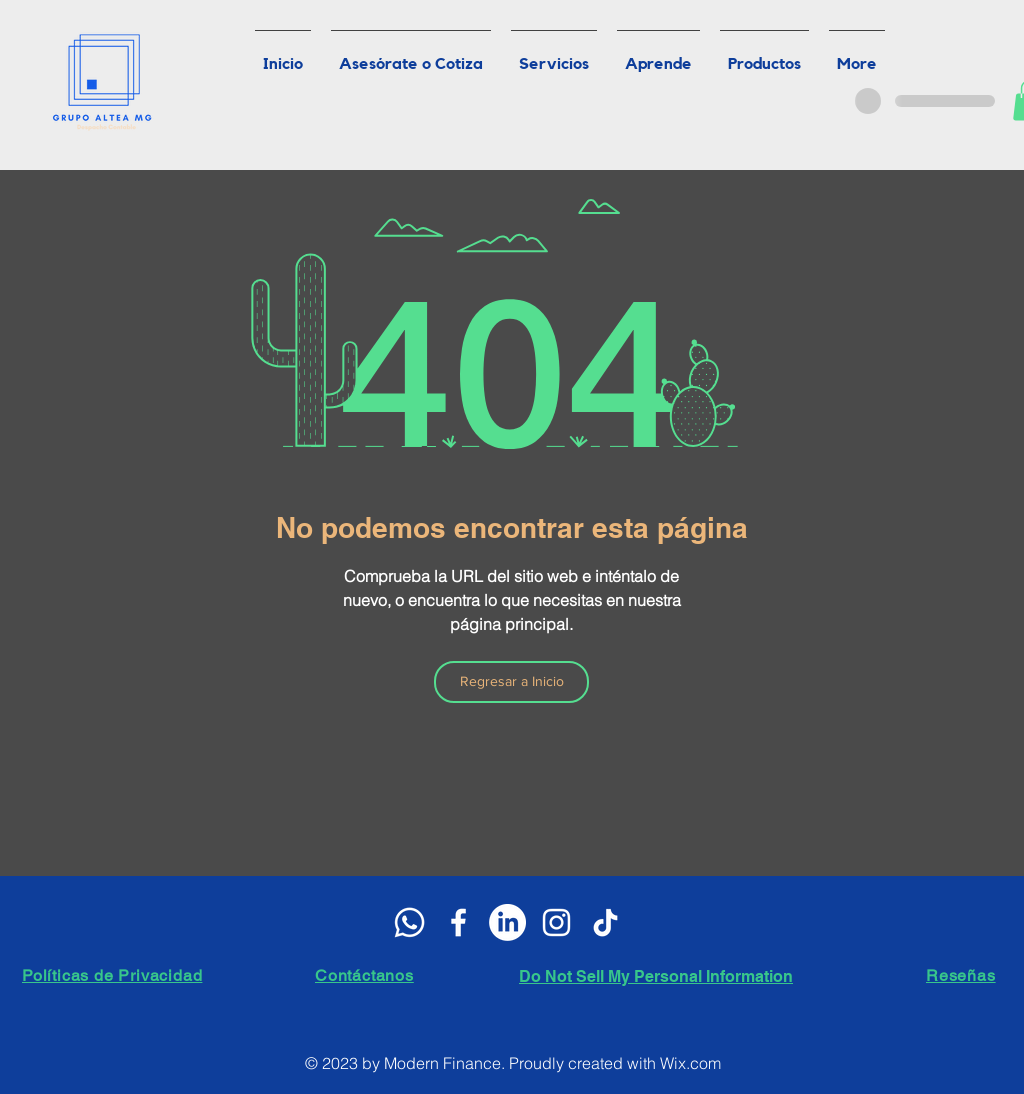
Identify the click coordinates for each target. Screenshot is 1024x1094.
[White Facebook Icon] (458, 922)
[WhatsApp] (409, 922)
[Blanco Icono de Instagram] (556, 922)
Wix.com (690, 1063)
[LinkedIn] (507, 922)
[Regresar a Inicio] (511, 682)
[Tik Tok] (605, 922)
